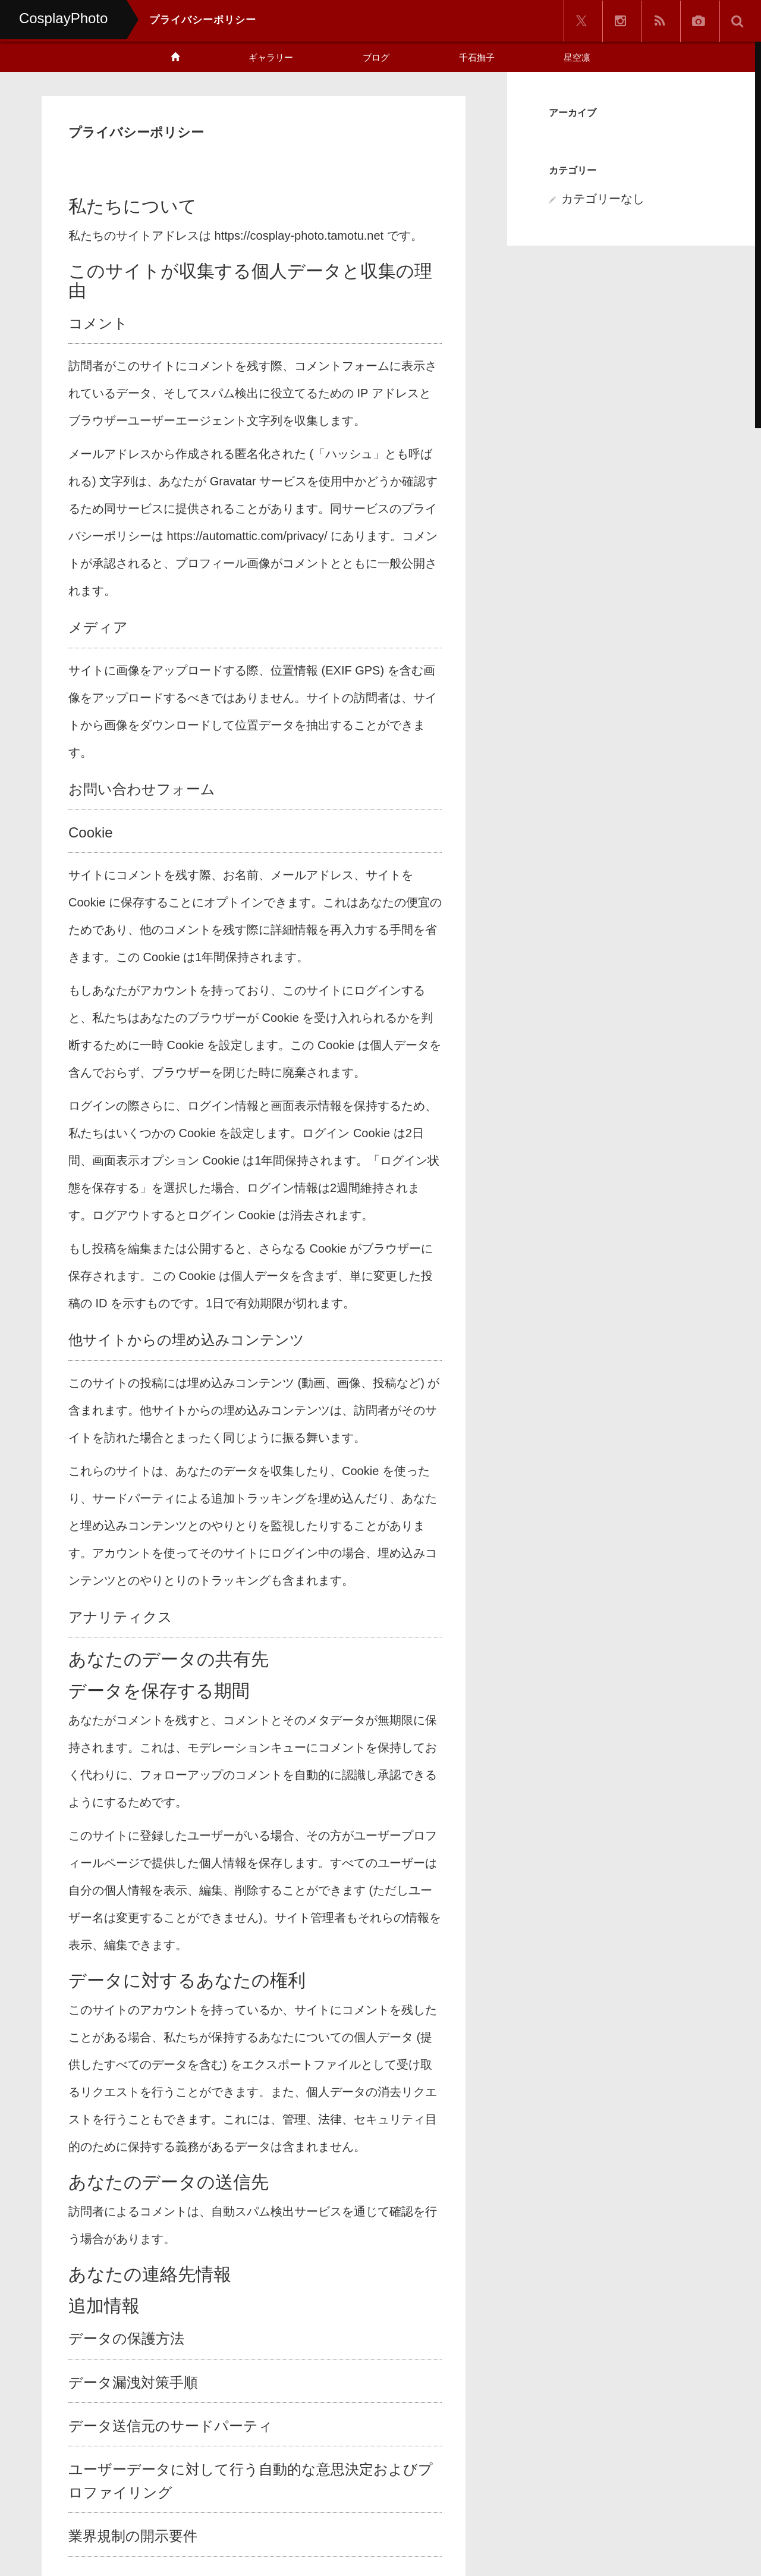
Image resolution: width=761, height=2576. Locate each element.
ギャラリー (271, 57)
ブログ (376, 57)
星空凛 (577, 57)
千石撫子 (477, 57)
